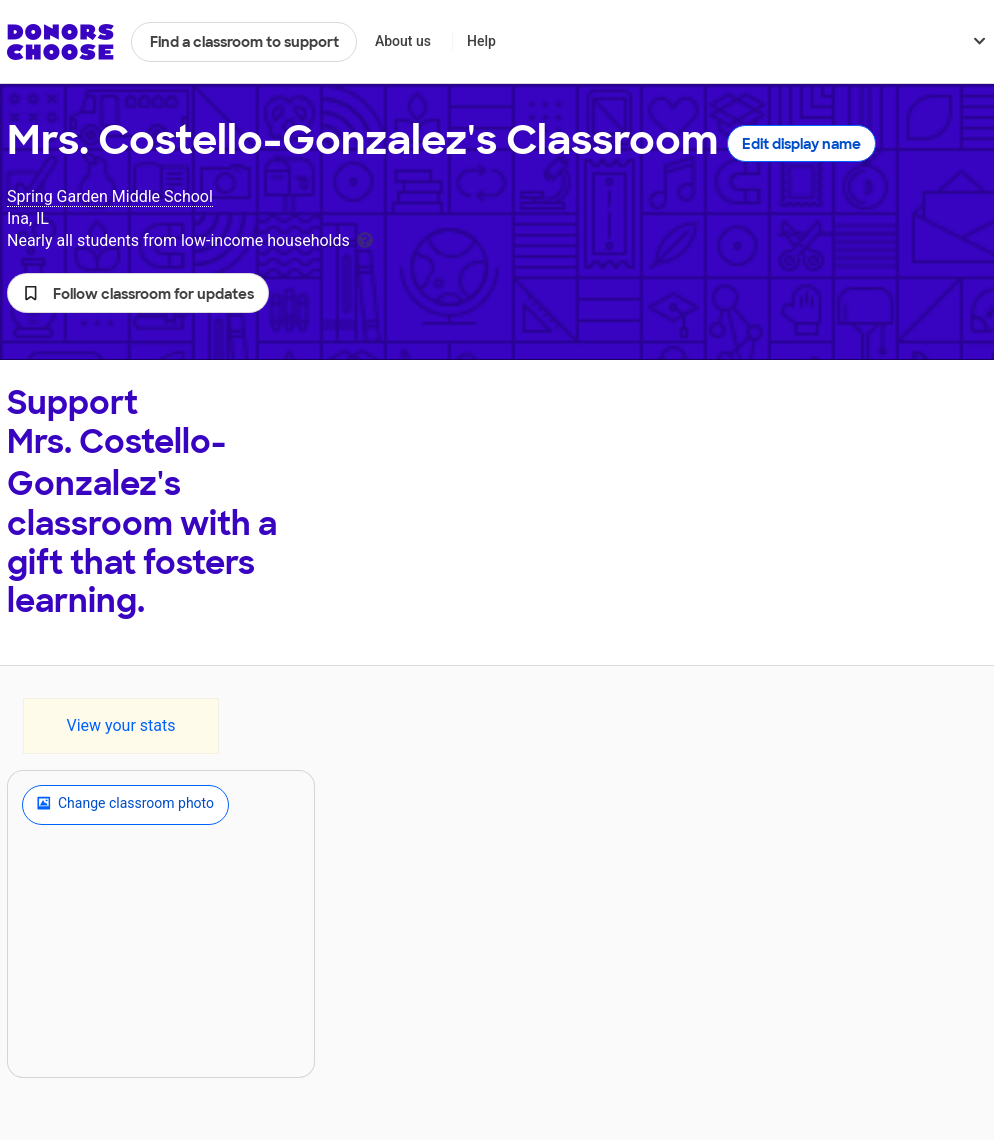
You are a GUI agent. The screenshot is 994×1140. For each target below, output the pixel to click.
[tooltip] (365, 238)
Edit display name (801, 144)
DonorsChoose (60, 42)
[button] (138, 293)
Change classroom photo (125, 805)
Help (481, 41)
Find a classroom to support (244, 42)
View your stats (120, 725)
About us (403, 41)
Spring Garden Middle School (110, 196)
